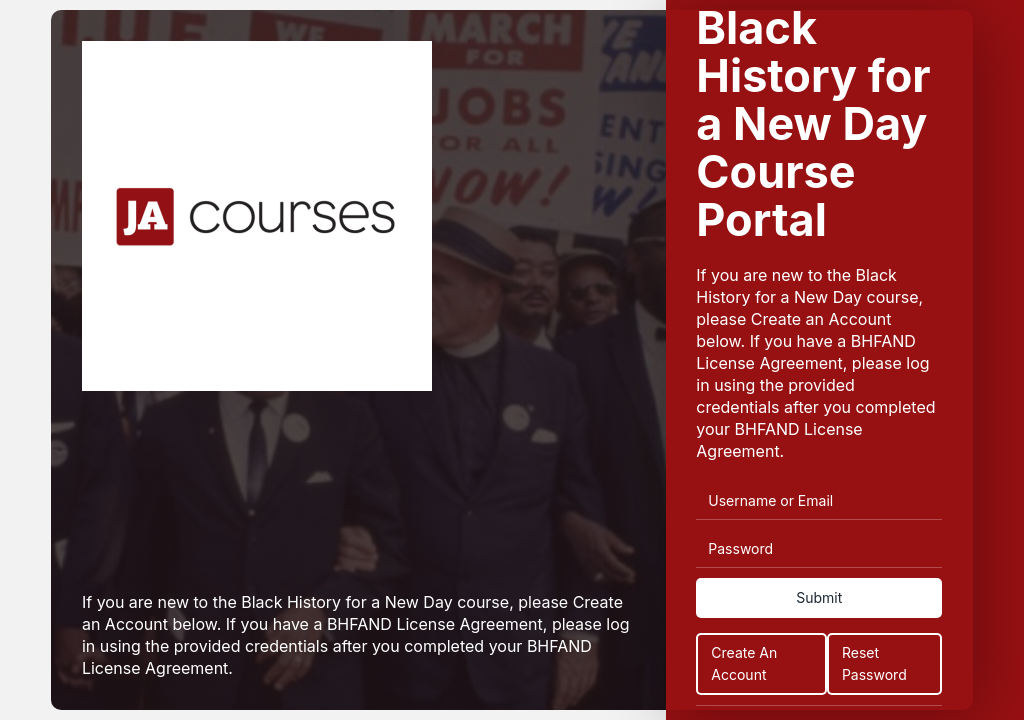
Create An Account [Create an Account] (744, 663)
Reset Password (874, 663)
